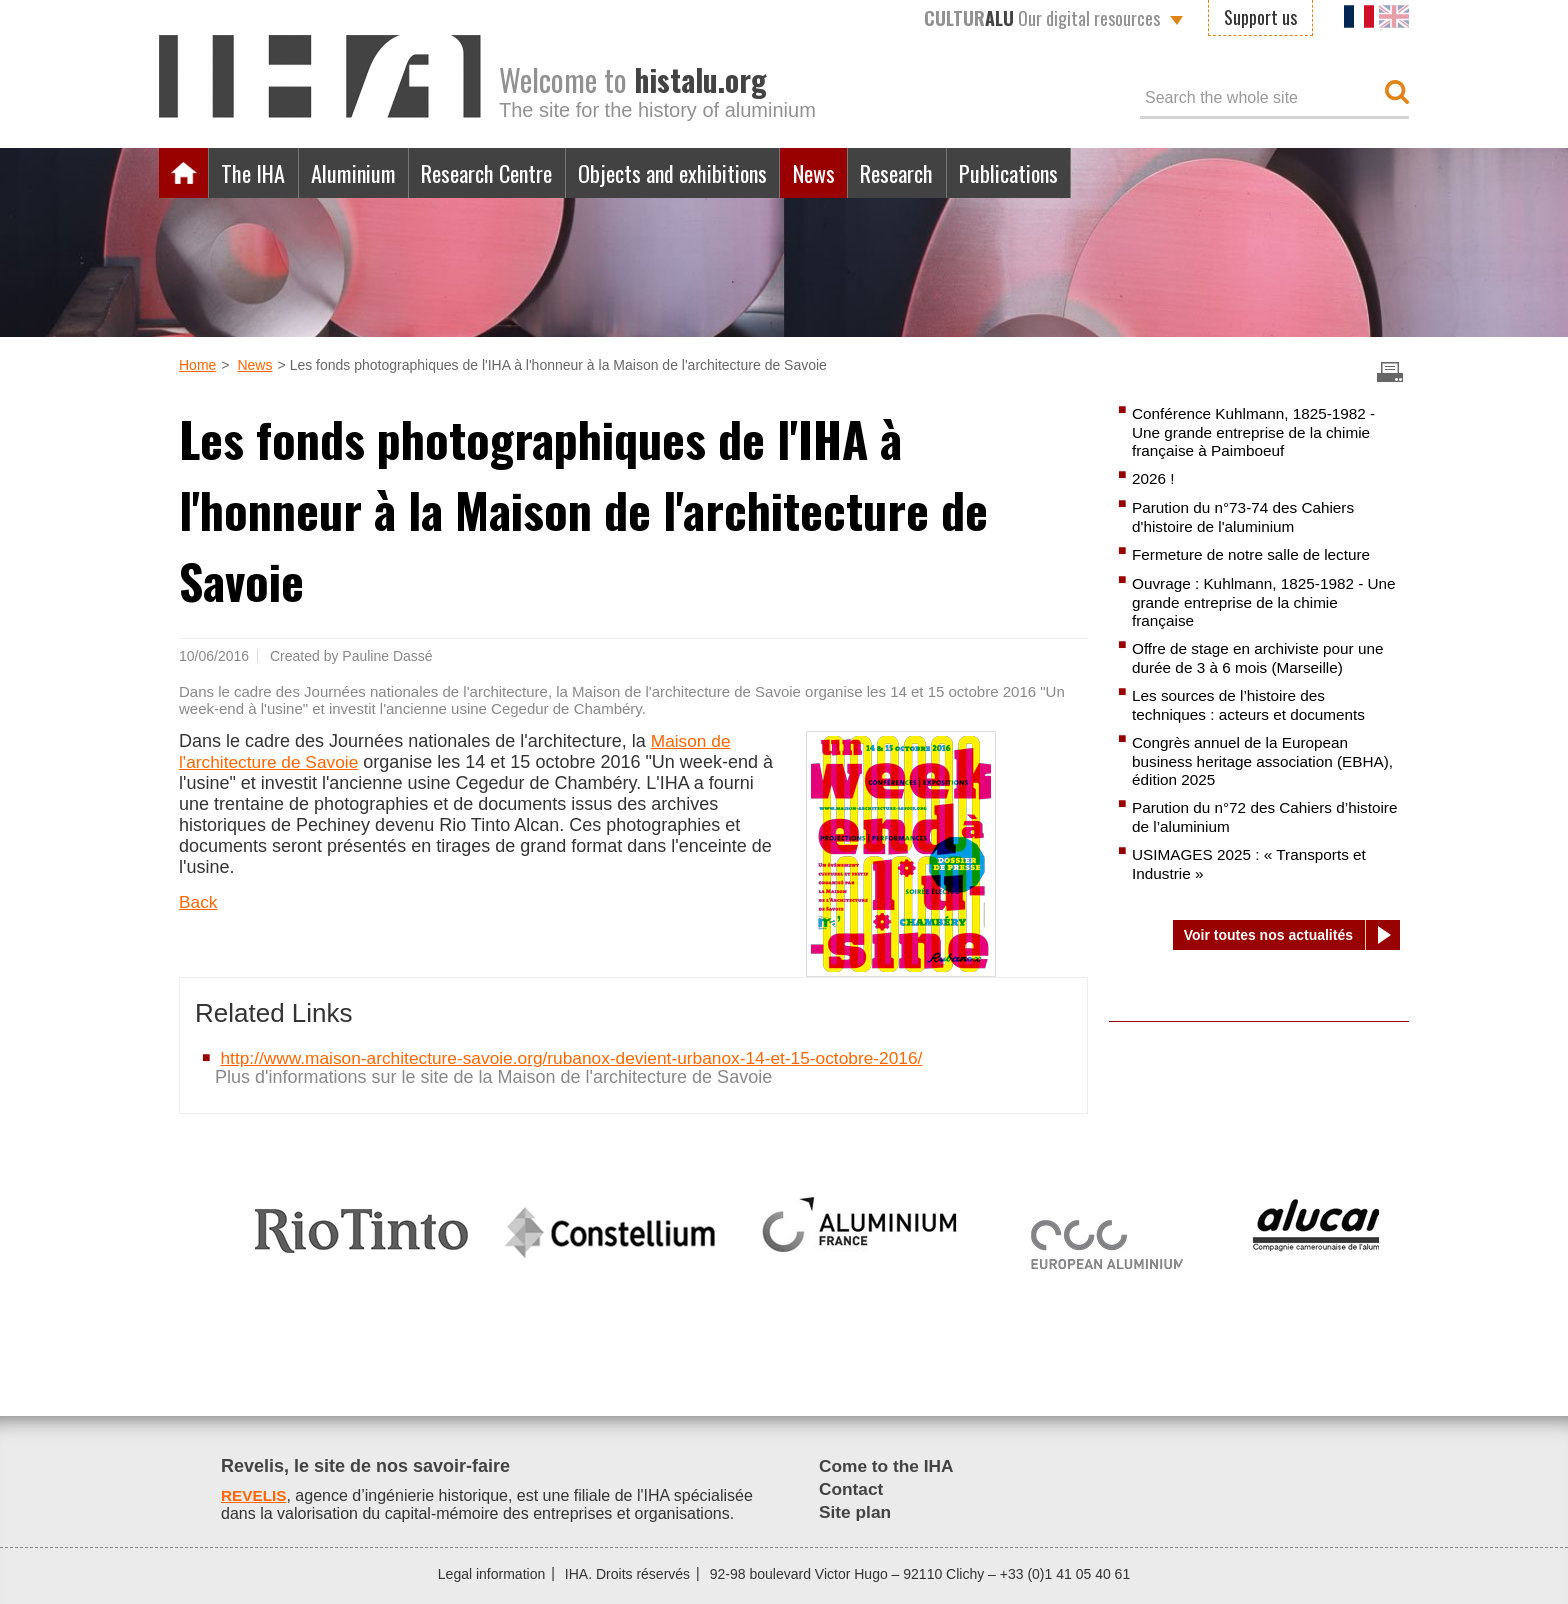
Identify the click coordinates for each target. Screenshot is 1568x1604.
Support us (1260, 17)
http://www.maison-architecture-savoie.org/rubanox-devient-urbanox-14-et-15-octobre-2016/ (585, 1058)
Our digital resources (1042, 18)
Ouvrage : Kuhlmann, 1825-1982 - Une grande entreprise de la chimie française (1256, 602)
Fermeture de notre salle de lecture (1256, 554)
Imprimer (1390, 372)
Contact (852, 1489)
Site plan (856, 1512)
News (857, 173)
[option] (361, 1222)
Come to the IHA (889, 1466)
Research (947, 173)
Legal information (491, 1574)
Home (184, 173)
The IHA (256, 173)
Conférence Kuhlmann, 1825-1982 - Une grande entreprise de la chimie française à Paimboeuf (1259, 432)
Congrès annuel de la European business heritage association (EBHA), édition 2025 (1245, 761)
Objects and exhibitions (706, 173)
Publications (1067, 173)
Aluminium (363, 173)
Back (199, 902)
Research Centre (507, 173)
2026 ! (1154, 478)
